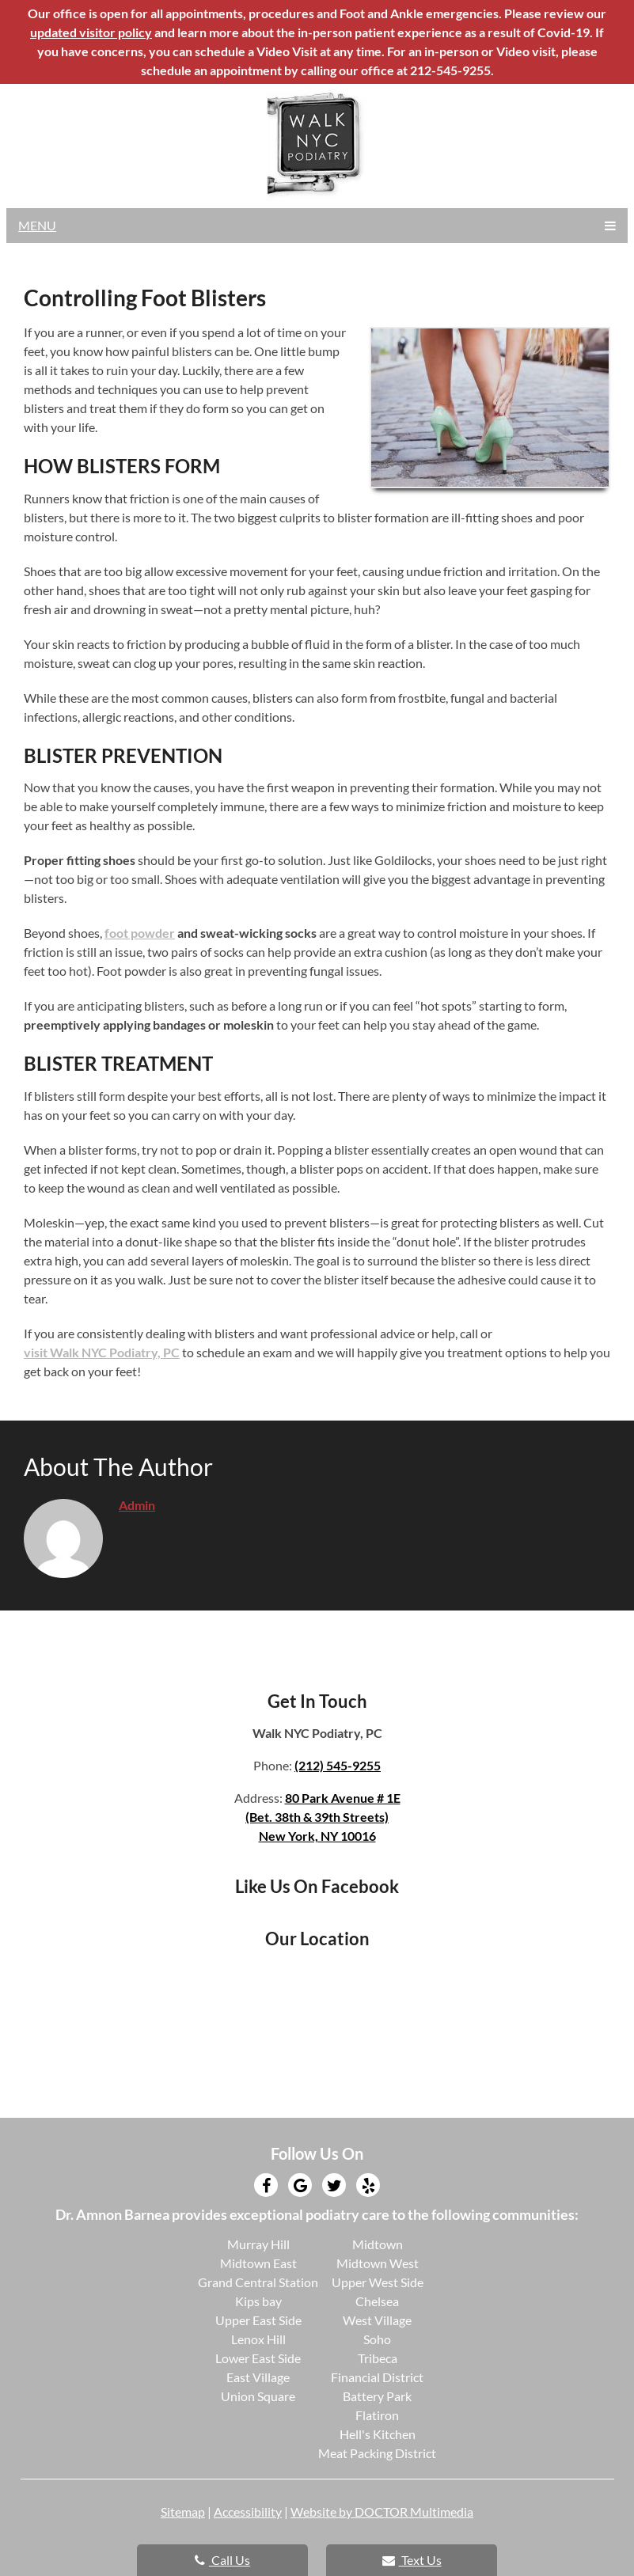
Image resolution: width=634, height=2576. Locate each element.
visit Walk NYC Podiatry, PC (102, 1352)
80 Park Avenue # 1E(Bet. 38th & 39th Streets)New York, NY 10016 (323, 1816)
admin (137, 1504)
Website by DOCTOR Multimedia (381, 2511)
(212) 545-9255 (337, 1765)
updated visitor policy (91, 32)
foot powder (139, 932)
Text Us (412, 2559)
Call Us (222, 2559)
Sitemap (183, 2511)
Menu (37, 225)
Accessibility (248, 2511)
